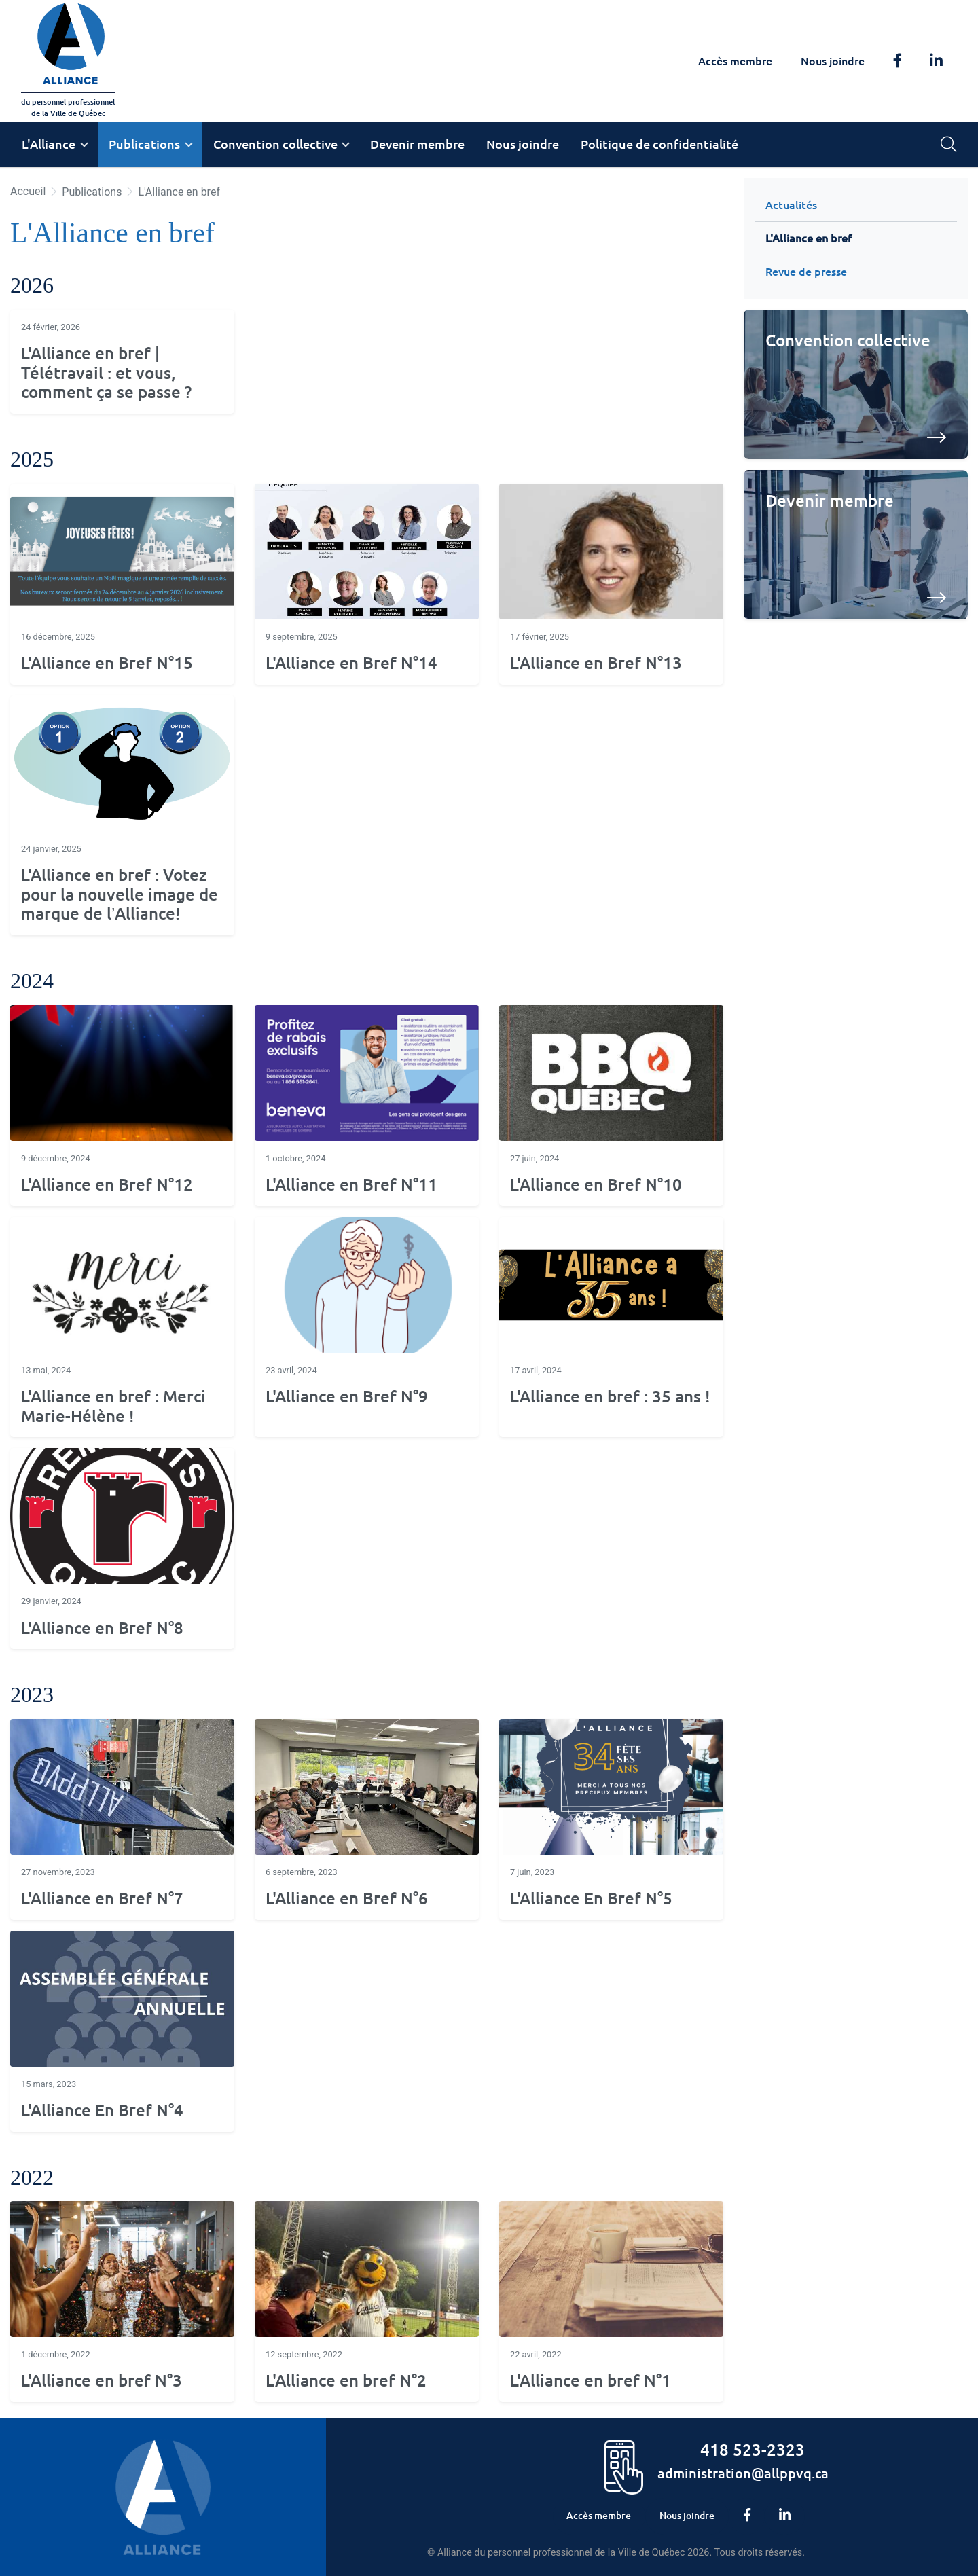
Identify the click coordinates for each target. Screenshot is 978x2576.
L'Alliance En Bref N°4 (102, 2110)
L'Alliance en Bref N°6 (347, 1898)
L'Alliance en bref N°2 (346, 2381)
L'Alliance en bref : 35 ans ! (610, 1396)
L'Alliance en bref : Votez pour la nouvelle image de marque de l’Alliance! (119, 895)
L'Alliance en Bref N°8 (102, 1628)
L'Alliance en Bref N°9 (347, 1396)
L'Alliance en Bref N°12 (107, 1185)
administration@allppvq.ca (743, 2473)
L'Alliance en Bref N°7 (102, 1898)
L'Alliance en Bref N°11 (351, 1185)
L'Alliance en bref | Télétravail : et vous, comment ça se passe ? (106, 373)
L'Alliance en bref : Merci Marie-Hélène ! (113, 1406)
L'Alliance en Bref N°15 (107, 663)
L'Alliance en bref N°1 (590, 2381)
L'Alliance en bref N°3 (101, 2381)
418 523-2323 (752, 2449)
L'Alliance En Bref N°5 (591, 1898)
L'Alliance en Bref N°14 (351, 663)
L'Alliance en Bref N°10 (596, 1185)
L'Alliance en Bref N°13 (596, 663)
